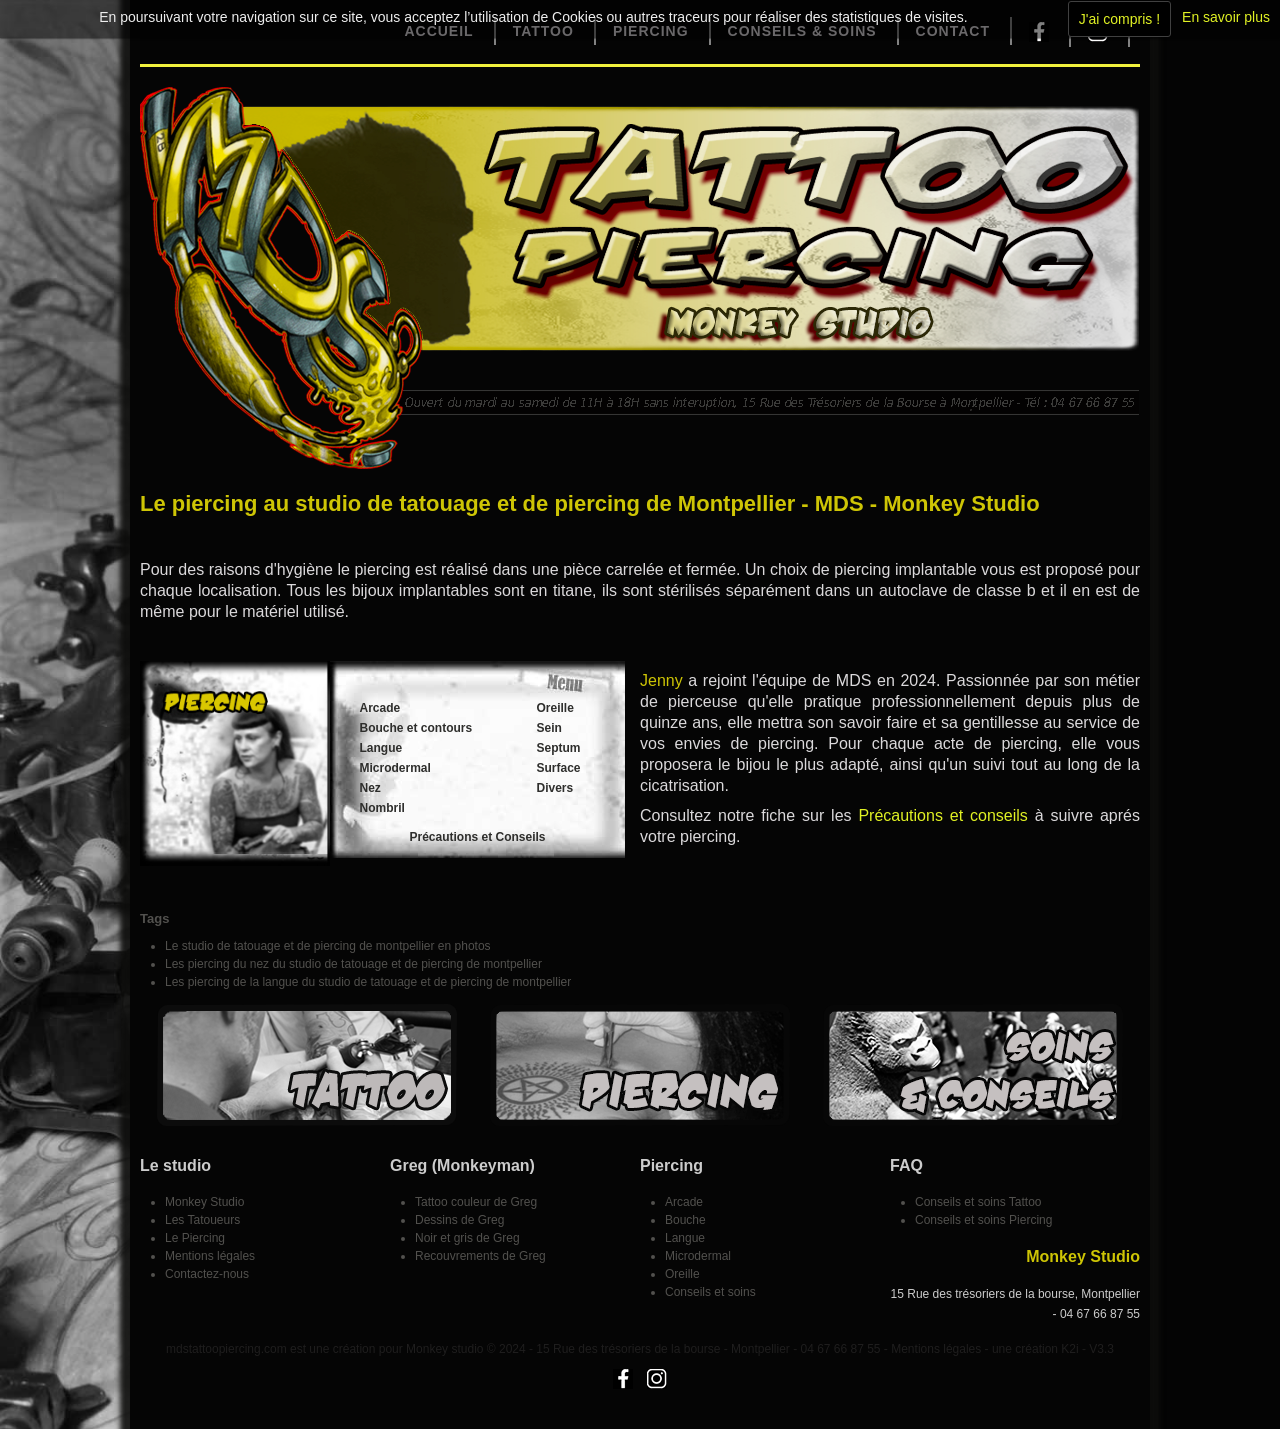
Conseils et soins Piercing (983, 1220)
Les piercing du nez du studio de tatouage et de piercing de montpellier (353, 964)
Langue (381, 748)
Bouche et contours (416, 728)
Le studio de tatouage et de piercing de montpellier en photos (328, 946)
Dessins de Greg (459, 1220)
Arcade (380, 708)
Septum (559, 748)
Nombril (382, 808)
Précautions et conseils (942, 815)
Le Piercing (195, 1238)
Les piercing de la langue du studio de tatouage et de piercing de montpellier (368, 982)
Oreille (555, 708)
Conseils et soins (710, 1292)
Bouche (685, 1220)
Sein (549, 728)
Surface (559, 768)
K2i (1069, 1349)
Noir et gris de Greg (467, 1238)
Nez (370, 788)
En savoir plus (1226, 17)
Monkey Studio (204, 1202)
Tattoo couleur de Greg (476, 1202)
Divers (555, 788)
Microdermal (395, 768)
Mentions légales (210, 1256)
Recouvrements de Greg (480, 1256)
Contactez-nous (207, 1274)
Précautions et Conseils (477, 837)
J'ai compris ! (1119, 19)
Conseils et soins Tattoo (978, 1202)
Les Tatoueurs (202, 1220)
